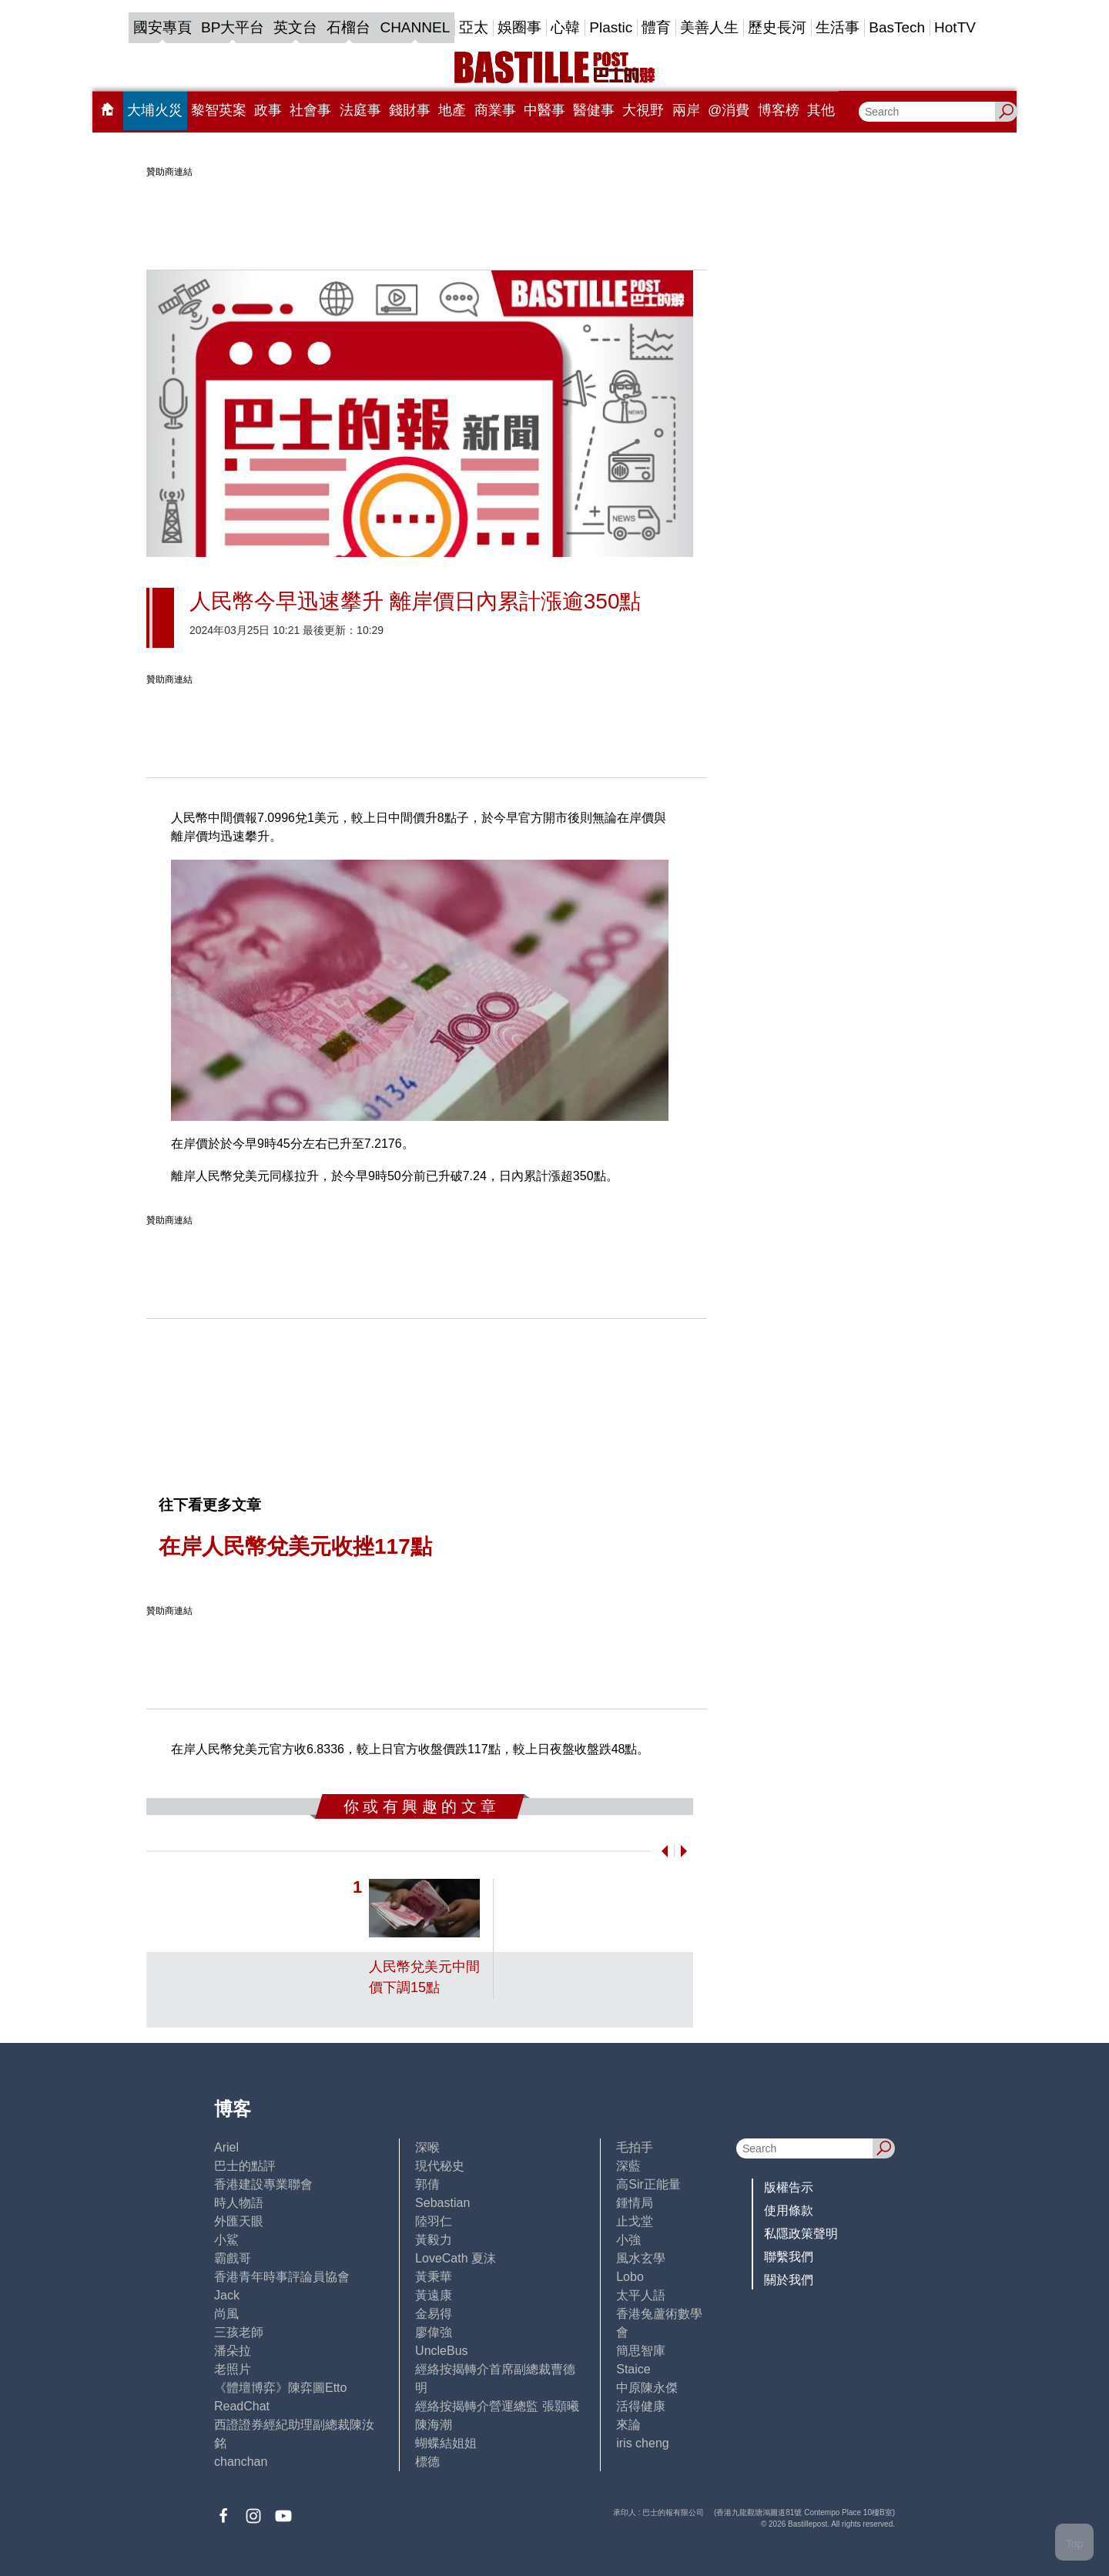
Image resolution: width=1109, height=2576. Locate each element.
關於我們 (788, 2279)
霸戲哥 (232, 2258)
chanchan (240, 2461)
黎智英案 (218, 110)
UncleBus (441, 2350)
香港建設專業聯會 (263, 2184)
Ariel (226, 2147)
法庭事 (360, 110)
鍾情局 (634, 2202)
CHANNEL (415, 27)
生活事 (837, 27)
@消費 (728, 110)
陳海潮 (433, 2424)
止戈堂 (634, 2221)
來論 (628, 2424)
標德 (427, 2461)
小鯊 (226, 2239)
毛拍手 (634, 2147)
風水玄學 (640, 2258)
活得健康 (640, 2406)
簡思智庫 (640, 2350)
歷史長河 (777, 27)
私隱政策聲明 (801, 2233)
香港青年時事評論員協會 (282, 2276)
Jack (227, 2295)
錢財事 (410, 110)
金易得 (433, 2313)
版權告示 (788, 2187)
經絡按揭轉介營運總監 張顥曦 (496, 2406)
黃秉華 (433, 2276)
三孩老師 (238, 2332)
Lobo (630, 2276)
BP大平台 (232, 27)
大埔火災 (155, 110)
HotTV (955, 27)
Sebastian (442, 2202)
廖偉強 (433, 2332)
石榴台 (348, 27)
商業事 (495, 110)
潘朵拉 (232, 2350)
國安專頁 (162, 27)
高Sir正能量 (648, 2184)
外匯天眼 (238, 2221)
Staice (633, 2369)
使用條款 (788, 2210)
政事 (268, 110)
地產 (452, 110)
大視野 (643, 110)
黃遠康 (433, 2295)
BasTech (897, 27)
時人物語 (238, 2202)
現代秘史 (439, 2165)
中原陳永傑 (647, 2387)
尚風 (226, 2313)
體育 (656, 27)
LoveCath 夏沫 (455, 2258)
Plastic (610, 27)
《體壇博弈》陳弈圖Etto (280, 2387)
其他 (821, 110)
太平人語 (640, 2295)
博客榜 (778, 110)
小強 (628, 2239)
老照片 (232, 2369)
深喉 (427, 2147)
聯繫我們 (788, 2256)
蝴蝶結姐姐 (446, 2443)
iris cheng (642, 2443)
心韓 (565, 27)
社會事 (310, 110)
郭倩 (427, 2184)
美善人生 (709, 27)
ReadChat (242, 2406)
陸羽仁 (433, 2221)
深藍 (628, 2165)
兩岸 (686, 110)
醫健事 (594, 110)
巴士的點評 (245, 2165)
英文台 (295, 27)
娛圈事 (519, 27)
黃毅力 (433, 2239)
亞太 (473, 27)
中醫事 (544, 110)
